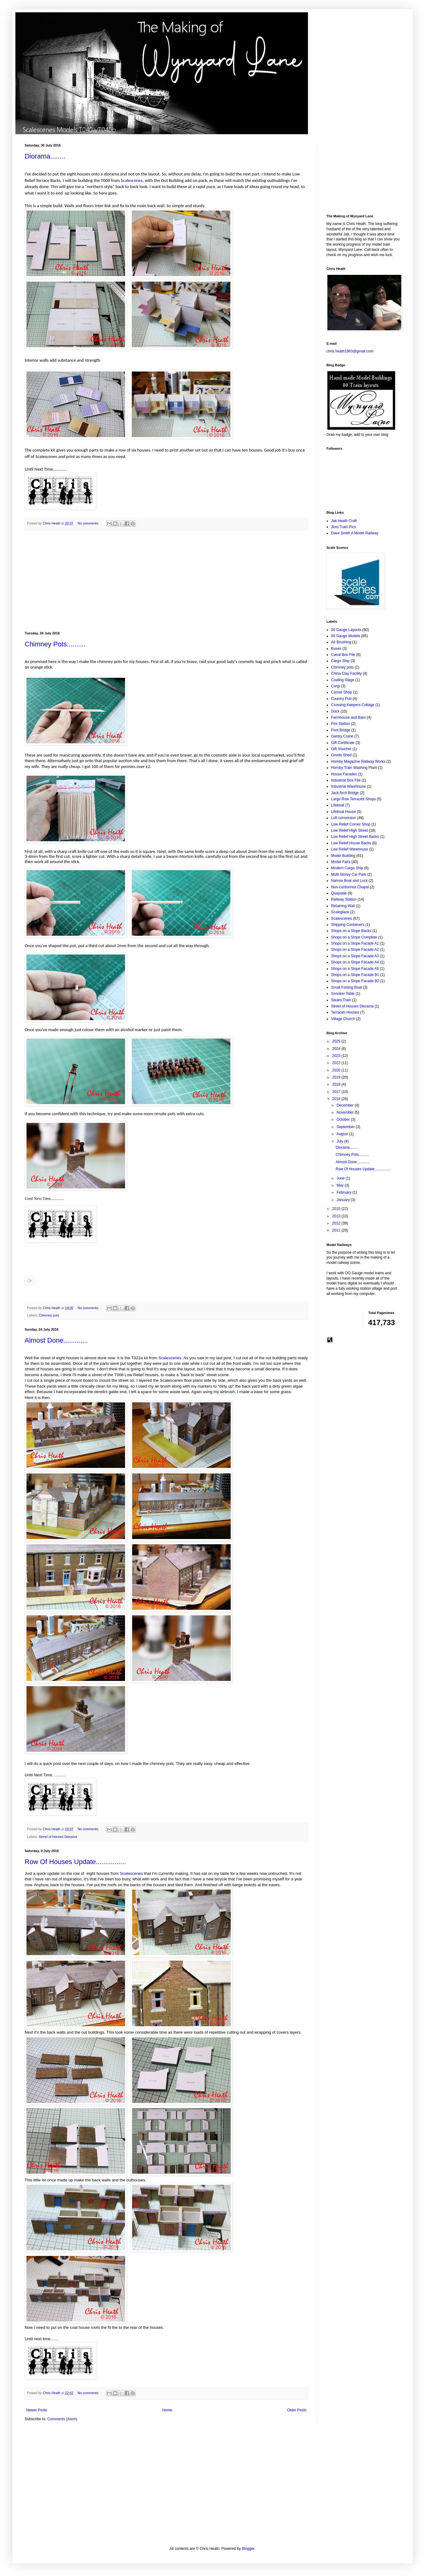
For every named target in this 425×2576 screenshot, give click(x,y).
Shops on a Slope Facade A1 (355, 943)
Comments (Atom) (62, 2419)
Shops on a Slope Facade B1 (355, 975)
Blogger (248, 2548)
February (344, 1192)
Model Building (343, 856)
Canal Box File (343, 655)
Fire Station (340, 723)
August (343, 1134)
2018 (337, 1084)
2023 (337, 1056)
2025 (337, 1041)
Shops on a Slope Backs (351, 931)
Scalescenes (131, 180)
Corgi (335, 686)
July (340, 1141)
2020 (337, 1070)
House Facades (344, 774)
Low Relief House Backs (351, 843)
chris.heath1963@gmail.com (349, 351)
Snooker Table (343, 993)
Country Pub (341, 699)
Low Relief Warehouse (349, 849)
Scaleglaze (340, 912)
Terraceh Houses (345, 1012)
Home (167, 2410)
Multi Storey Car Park (348, 874)
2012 (337, 1223)
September (346, 1127)
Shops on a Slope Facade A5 (355, 969)
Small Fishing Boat (346, 987)
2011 (337, 1230)
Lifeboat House (343, 812)
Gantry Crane (342, 736)
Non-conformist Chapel (350, 887)
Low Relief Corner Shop (350, 824)
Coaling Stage (342, 680)
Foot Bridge (340, 730)
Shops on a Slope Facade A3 (355, 956)
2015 (337, 1209)
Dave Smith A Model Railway (354, 533)
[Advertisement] (166, 581)
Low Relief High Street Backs (355, 836)
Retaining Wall (343, 906)
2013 (337, 1216)
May (341, 1185)
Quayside (339, 893)
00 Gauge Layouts (346, 630)
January (344, 1200)
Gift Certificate (342, 743)
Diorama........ (45, 156)
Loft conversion (343, 818)
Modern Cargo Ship (347, 868)
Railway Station (344, 899)
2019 (337, 1077)
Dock (335, 711)
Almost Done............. (56, 1340)
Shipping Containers (347, 924)
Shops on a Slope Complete (354, 937)
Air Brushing (341, 642)
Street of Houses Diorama (58, 1837)
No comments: (89, 523)
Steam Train (341, 1000)
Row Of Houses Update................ (75, 1862)
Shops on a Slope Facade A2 (355, 949)
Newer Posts (36, 2410)
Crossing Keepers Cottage (352, 705)
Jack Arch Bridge (345, 793)
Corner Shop (341, 692)
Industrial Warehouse (348, 786)
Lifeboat (337, 805)
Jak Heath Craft (344, 521)
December (346, 1105)
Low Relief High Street (349, 830)
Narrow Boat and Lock (349, 880)
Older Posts (296, 2410)
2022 (337, 1063)
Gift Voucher (341, 749)
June (341, 1178)
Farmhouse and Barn (348, 717)
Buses (336, 648)
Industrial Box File (345, 780)
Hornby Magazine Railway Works (358, 761)
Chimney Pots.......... (55, 644)
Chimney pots (49, 1315)
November (346, 1112)
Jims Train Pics (343, 527)
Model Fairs (340, 862)
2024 (337, 1049)
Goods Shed (341, 755)
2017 (337, 1092)
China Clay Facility (346, 673)
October (344, 1119)
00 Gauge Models (345, 636)
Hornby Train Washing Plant (354, 768)
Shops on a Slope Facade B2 (355, 981)
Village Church (343, 1019)
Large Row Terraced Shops (353, 799)
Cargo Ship (340, 661)
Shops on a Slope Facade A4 (355, 962)
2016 (337, 1099)
